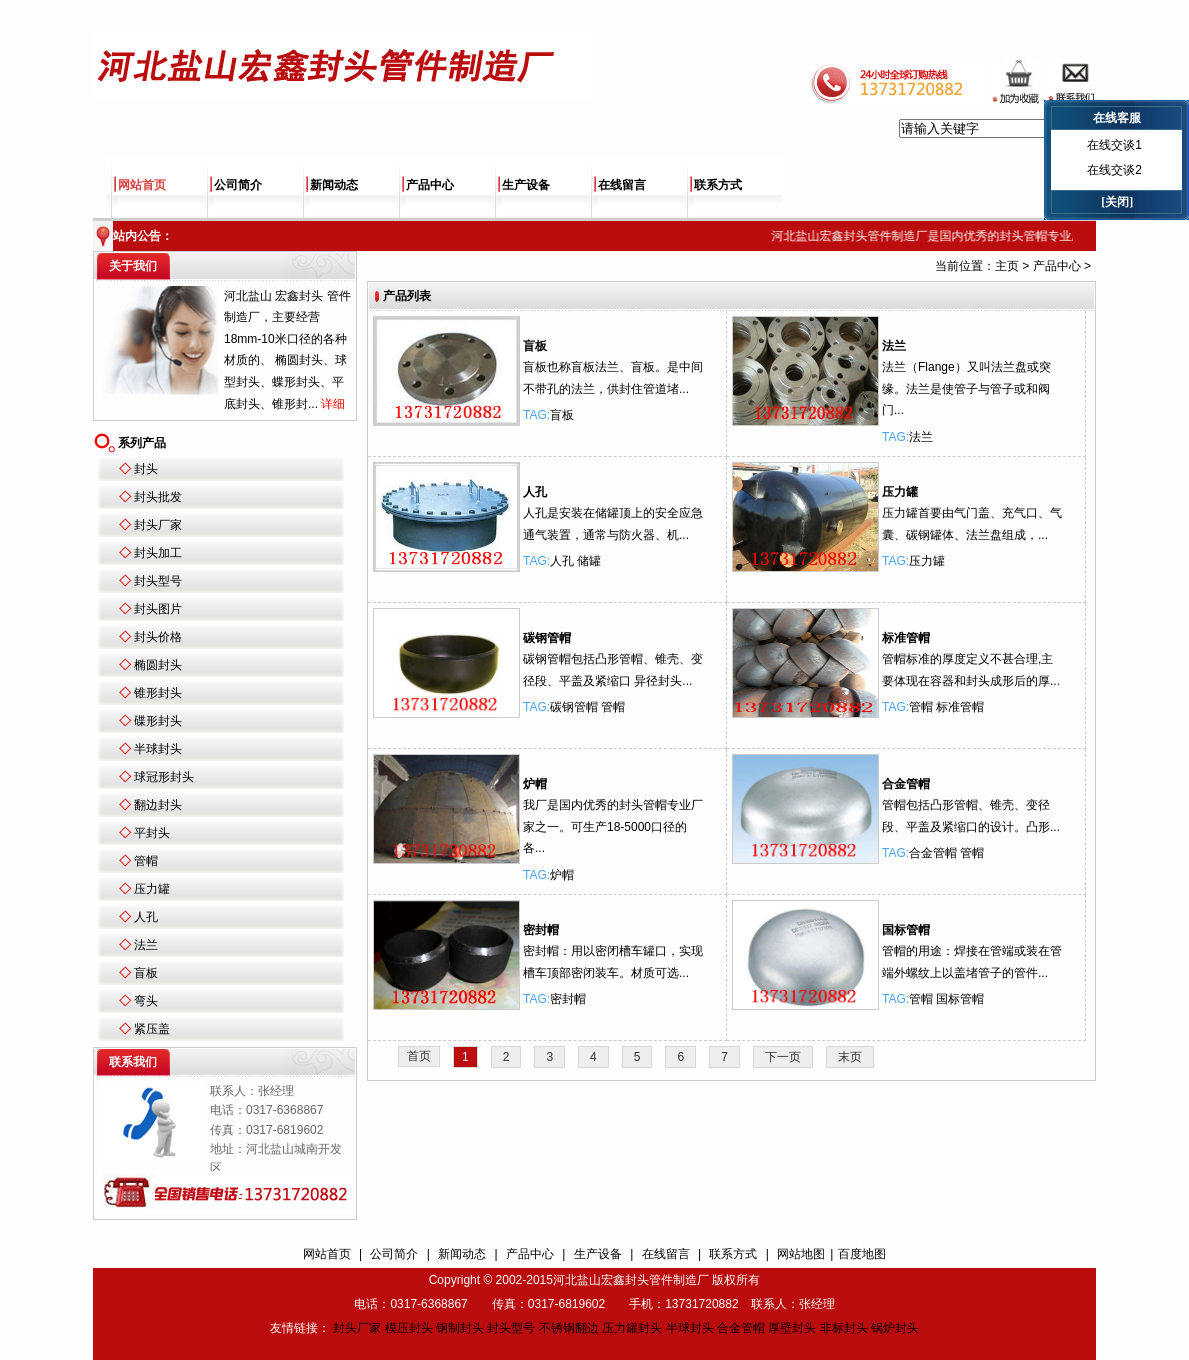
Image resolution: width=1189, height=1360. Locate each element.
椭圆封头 (158, 665)
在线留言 (622, 185)
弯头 (146, 1001)
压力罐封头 (632, 1328)
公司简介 (238, 185)
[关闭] (1117, 202)
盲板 (146, 973)
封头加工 (158, 553)
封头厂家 (158, 525)
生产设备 (526, 185)
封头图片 (158, 609)
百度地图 (862, 1254)
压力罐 (152, 889)
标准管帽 (906, 638)
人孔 (146, 917)
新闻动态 (334, 185)
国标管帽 (906, 930)
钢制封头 (460, 1328)
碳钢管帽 (547, 638)
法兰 (146, 945)
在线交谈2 (1114, 170)
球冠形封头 (164, 777)
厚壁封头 (792, 1328)
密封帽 (541, 930)
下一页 (783, 1057)
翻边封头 (158, 805)
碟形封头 (158, 721)
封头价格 (158, 637)
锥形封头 (158, 693)
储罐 (589, 561)
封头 (146, 469)
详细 (333, 404)
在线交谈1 (1114, 145)
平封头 (152, 833)
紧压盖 (152, 1029)
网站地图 (801, 1254)
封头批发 (158, 497)
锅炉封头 (895, 1328)
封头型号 (158, 581)
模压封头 (409, 1328)
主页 (1007, 266)
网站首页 (142, 185)
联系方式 (718, 185)
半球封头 (158, 749)
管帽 (146, 861)
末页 (850, 1057)
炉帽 (535, 784)
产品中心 (430, 185)
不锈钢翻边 (569, 1328)
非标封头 (844, 1328)
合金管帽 (906, 784)
